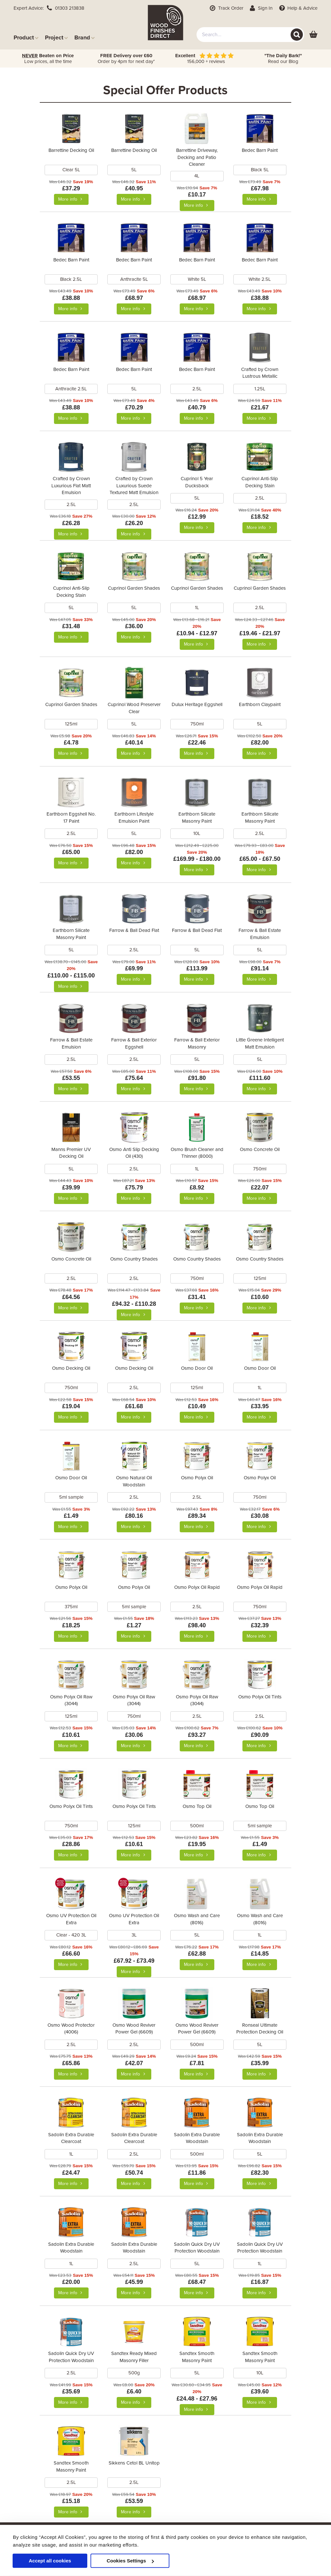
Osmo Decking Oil (71, 1368)
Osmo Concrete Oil (260, 1149)
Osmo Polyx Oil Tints (260, 1697)
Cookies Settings (130, 2560)
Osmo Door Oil (197, 1368)
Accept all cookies (50, 2560)
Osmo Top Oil (197, 1806)
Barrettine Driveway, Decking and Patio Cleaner (197, 157)
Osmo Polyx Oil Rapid (197, 1587)
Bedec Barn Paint (260, 150)
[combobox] (250, 34)
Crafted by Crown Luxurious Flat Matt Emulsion (71, 485)
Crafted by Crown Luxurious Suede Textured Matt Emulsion (134, 485)
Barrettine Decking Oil (71, 150)
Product (26, 37)
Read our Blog (283, 58)
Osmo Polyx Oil (197, 1478)
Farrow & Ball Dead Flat (134, 930)
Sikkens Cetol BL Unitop (134, 2463)
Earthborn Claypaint (260, 704)
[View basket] (313, 34)
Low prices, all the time (48, 58)
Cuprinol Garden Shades (134, 588)
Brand (84, 37)
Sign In (261, 8)
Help (297, 8)
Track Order (225, 8)
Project (56, 37)
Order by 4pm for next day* (126, 58)
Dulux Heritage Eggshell (197, 704)
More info (71, 199)
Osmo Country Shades (134, 1259)
